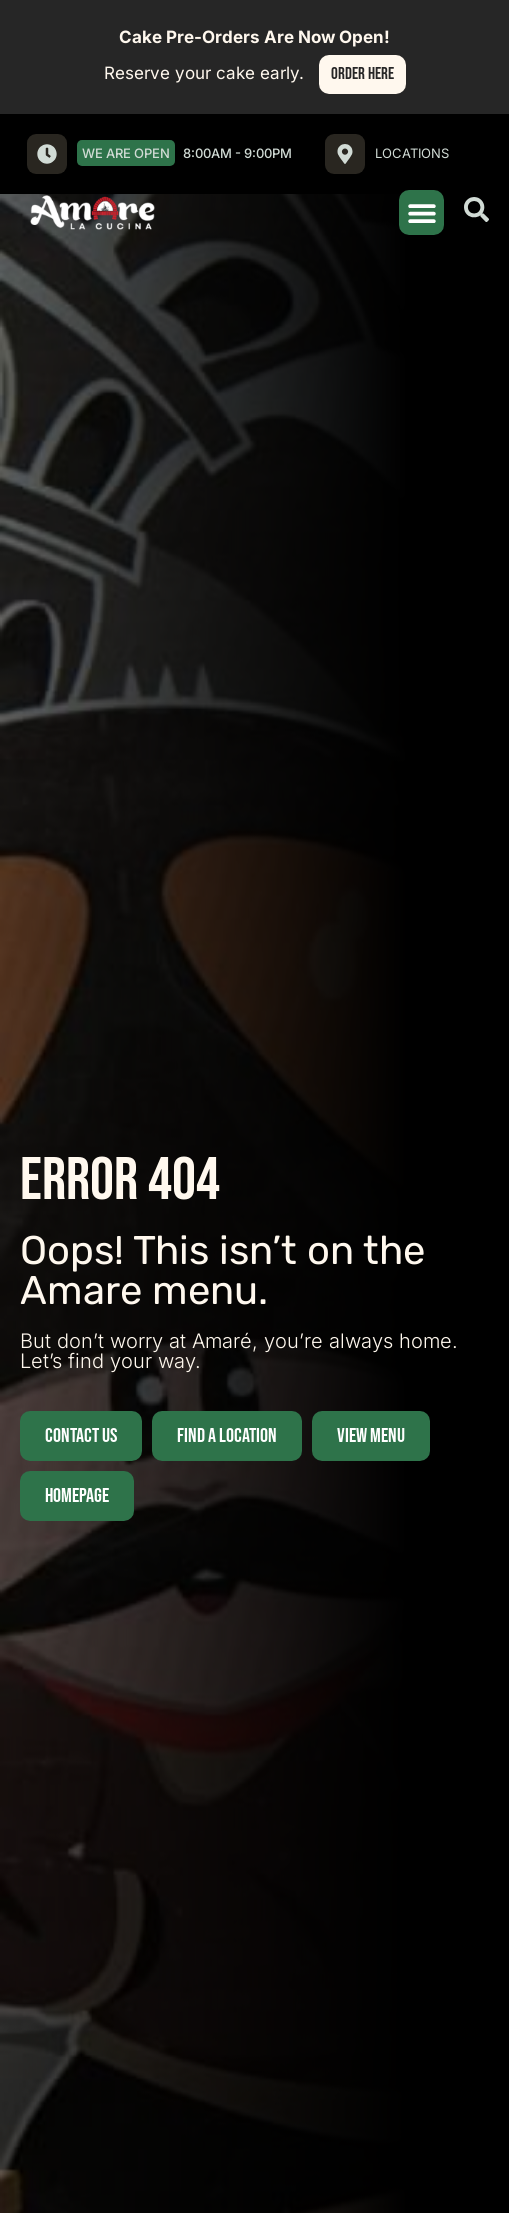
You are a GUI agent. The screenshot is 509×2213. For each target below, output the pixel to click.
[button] (421, 212)
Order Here (362, 74)
